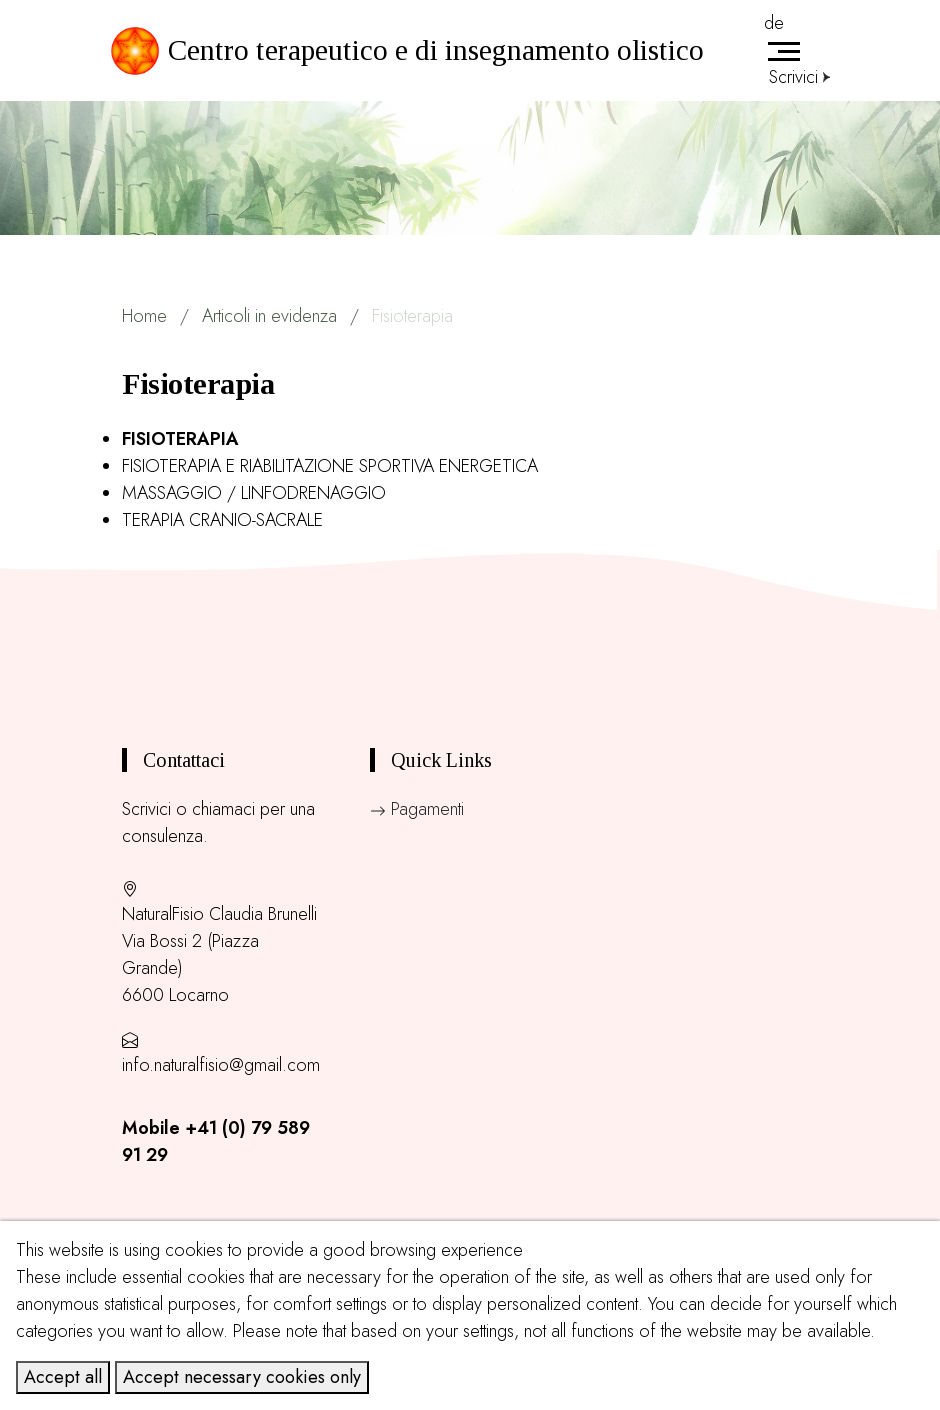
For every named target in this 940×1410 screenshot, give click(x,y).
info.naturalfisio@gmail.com (221, 1065)
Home (144, 316)
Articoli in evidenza (269, 316)
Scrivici (800, 77)
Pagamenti (417, 809)
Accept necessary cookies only (242, 1377)
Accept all (63, 1377)
